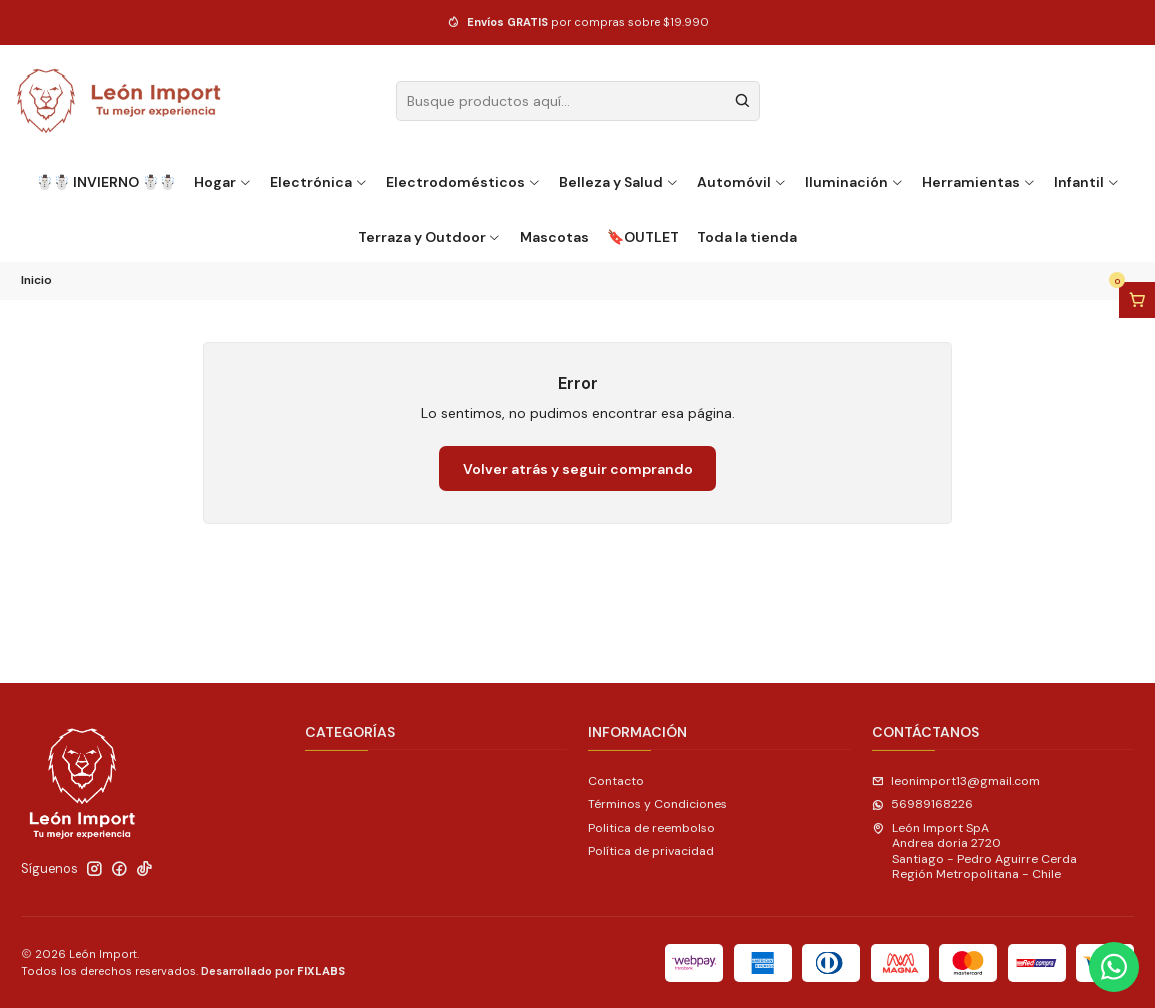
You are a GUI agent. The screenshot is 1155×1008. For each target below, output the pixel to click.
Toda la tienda (747, 237)
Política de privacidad (651, 851)
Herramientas (979, 182)
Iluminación (854, 182)
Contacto (616, 781)
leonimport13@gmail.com (956, 781)
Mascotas (554, 237)
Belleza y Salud (619, 182)
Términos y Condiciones (657, 804)
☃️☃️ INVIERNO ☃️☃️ (106, 182)
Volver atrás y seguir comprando (578, 469)
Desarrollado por (273, 971)
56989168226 (922, 804)
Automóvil (742, 182)
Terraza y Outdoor (430, 237)
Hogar (223, 182)
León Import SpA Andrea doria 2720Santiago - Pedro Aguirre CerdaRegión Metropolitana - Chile (974, 851)
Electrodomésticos (463, 182)
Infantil (1087, 182)
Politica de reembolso (651, 828)
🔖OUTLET (643, 237)
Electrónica (319, 182)
